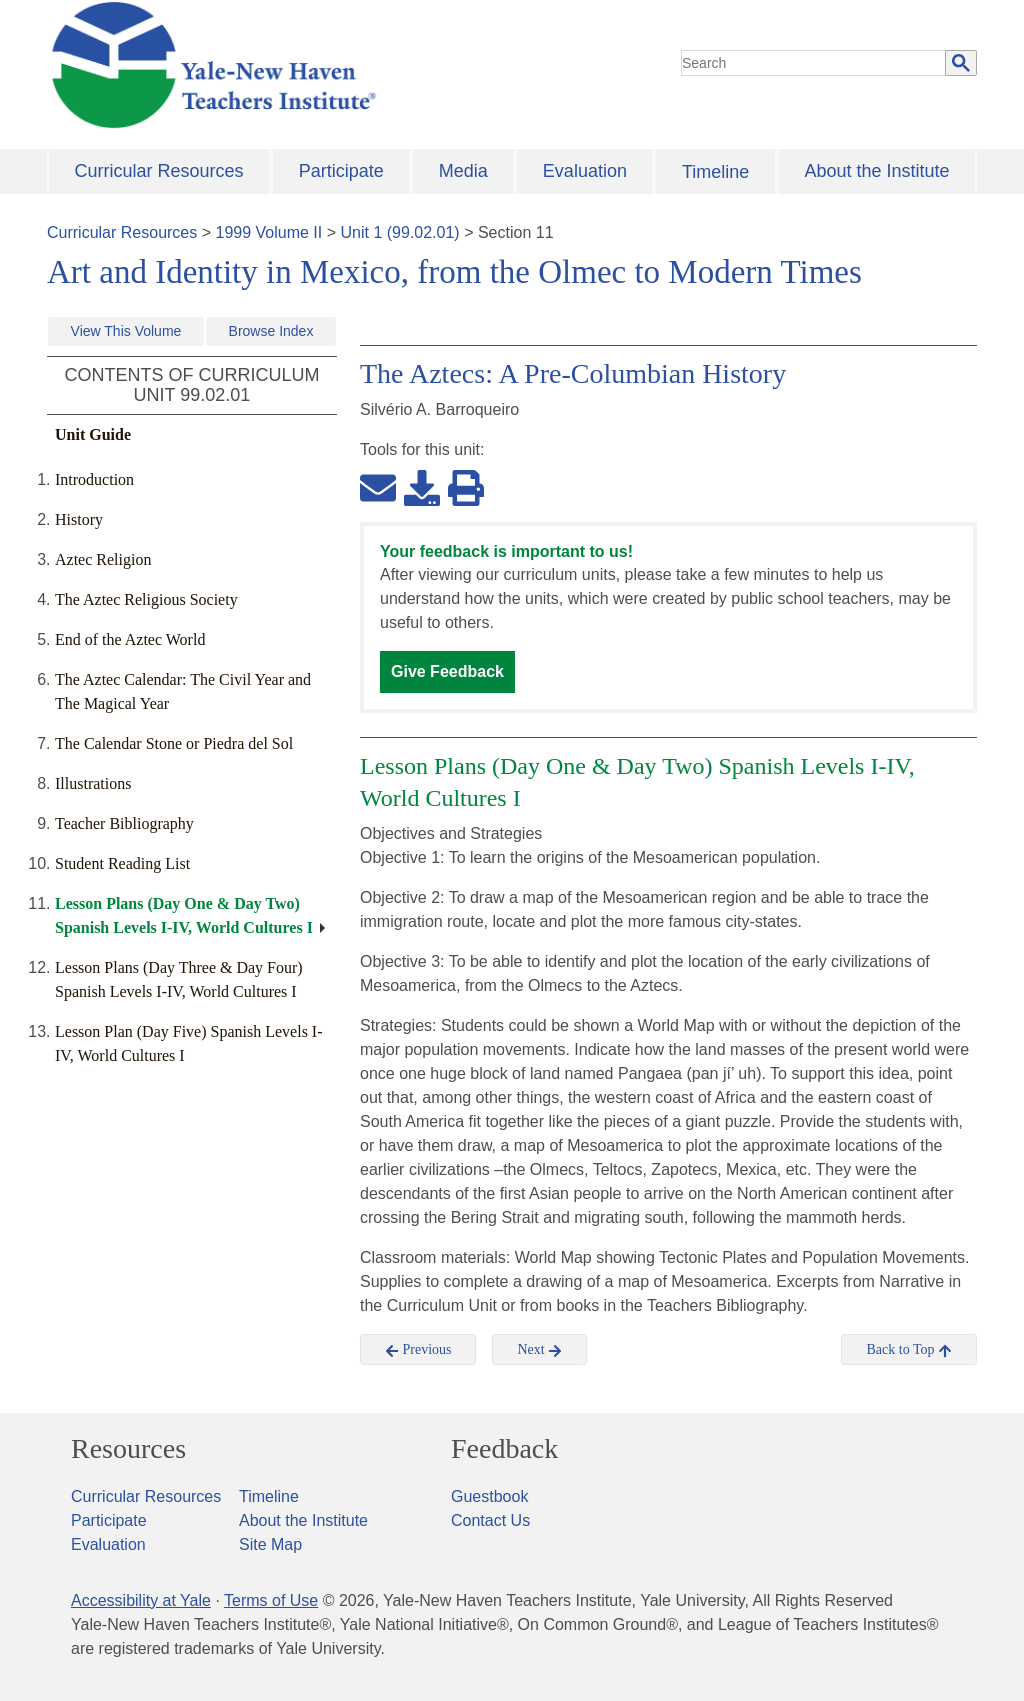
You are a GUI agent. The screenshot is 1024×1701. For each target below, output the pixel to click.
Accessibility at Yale (141, 1600)
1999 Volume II (269, 232)
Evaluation (585, 171)
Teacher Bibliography (124, 823)
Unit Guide (93, 434)
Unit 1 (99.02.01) (399, 232)
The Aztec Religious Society (146, 599)
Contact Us (490, 1520)
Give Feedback (447, 671)
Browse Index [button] (271, 331)
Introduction (94, 479)
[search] (814, 63)
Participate (341, 171)
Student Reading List (122, 863)
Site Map (270, 1544)
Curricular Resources (159, 171)
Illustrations (93, 783)
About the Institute (876, 171)
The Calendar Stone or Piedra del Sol (174, 743)
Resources (128, 1449)
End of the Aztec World (130, 639)
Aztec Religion (103, 559)
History (79, 519)
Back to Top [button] (908, 1350)
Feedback (504, 1449)
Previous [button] (418, 1350)
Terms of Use (271, 1600)
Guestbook (489, 1496)
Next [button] (539, 1350)
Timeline (715, 172)
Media (463, 171)
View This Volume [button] (126, 331)
